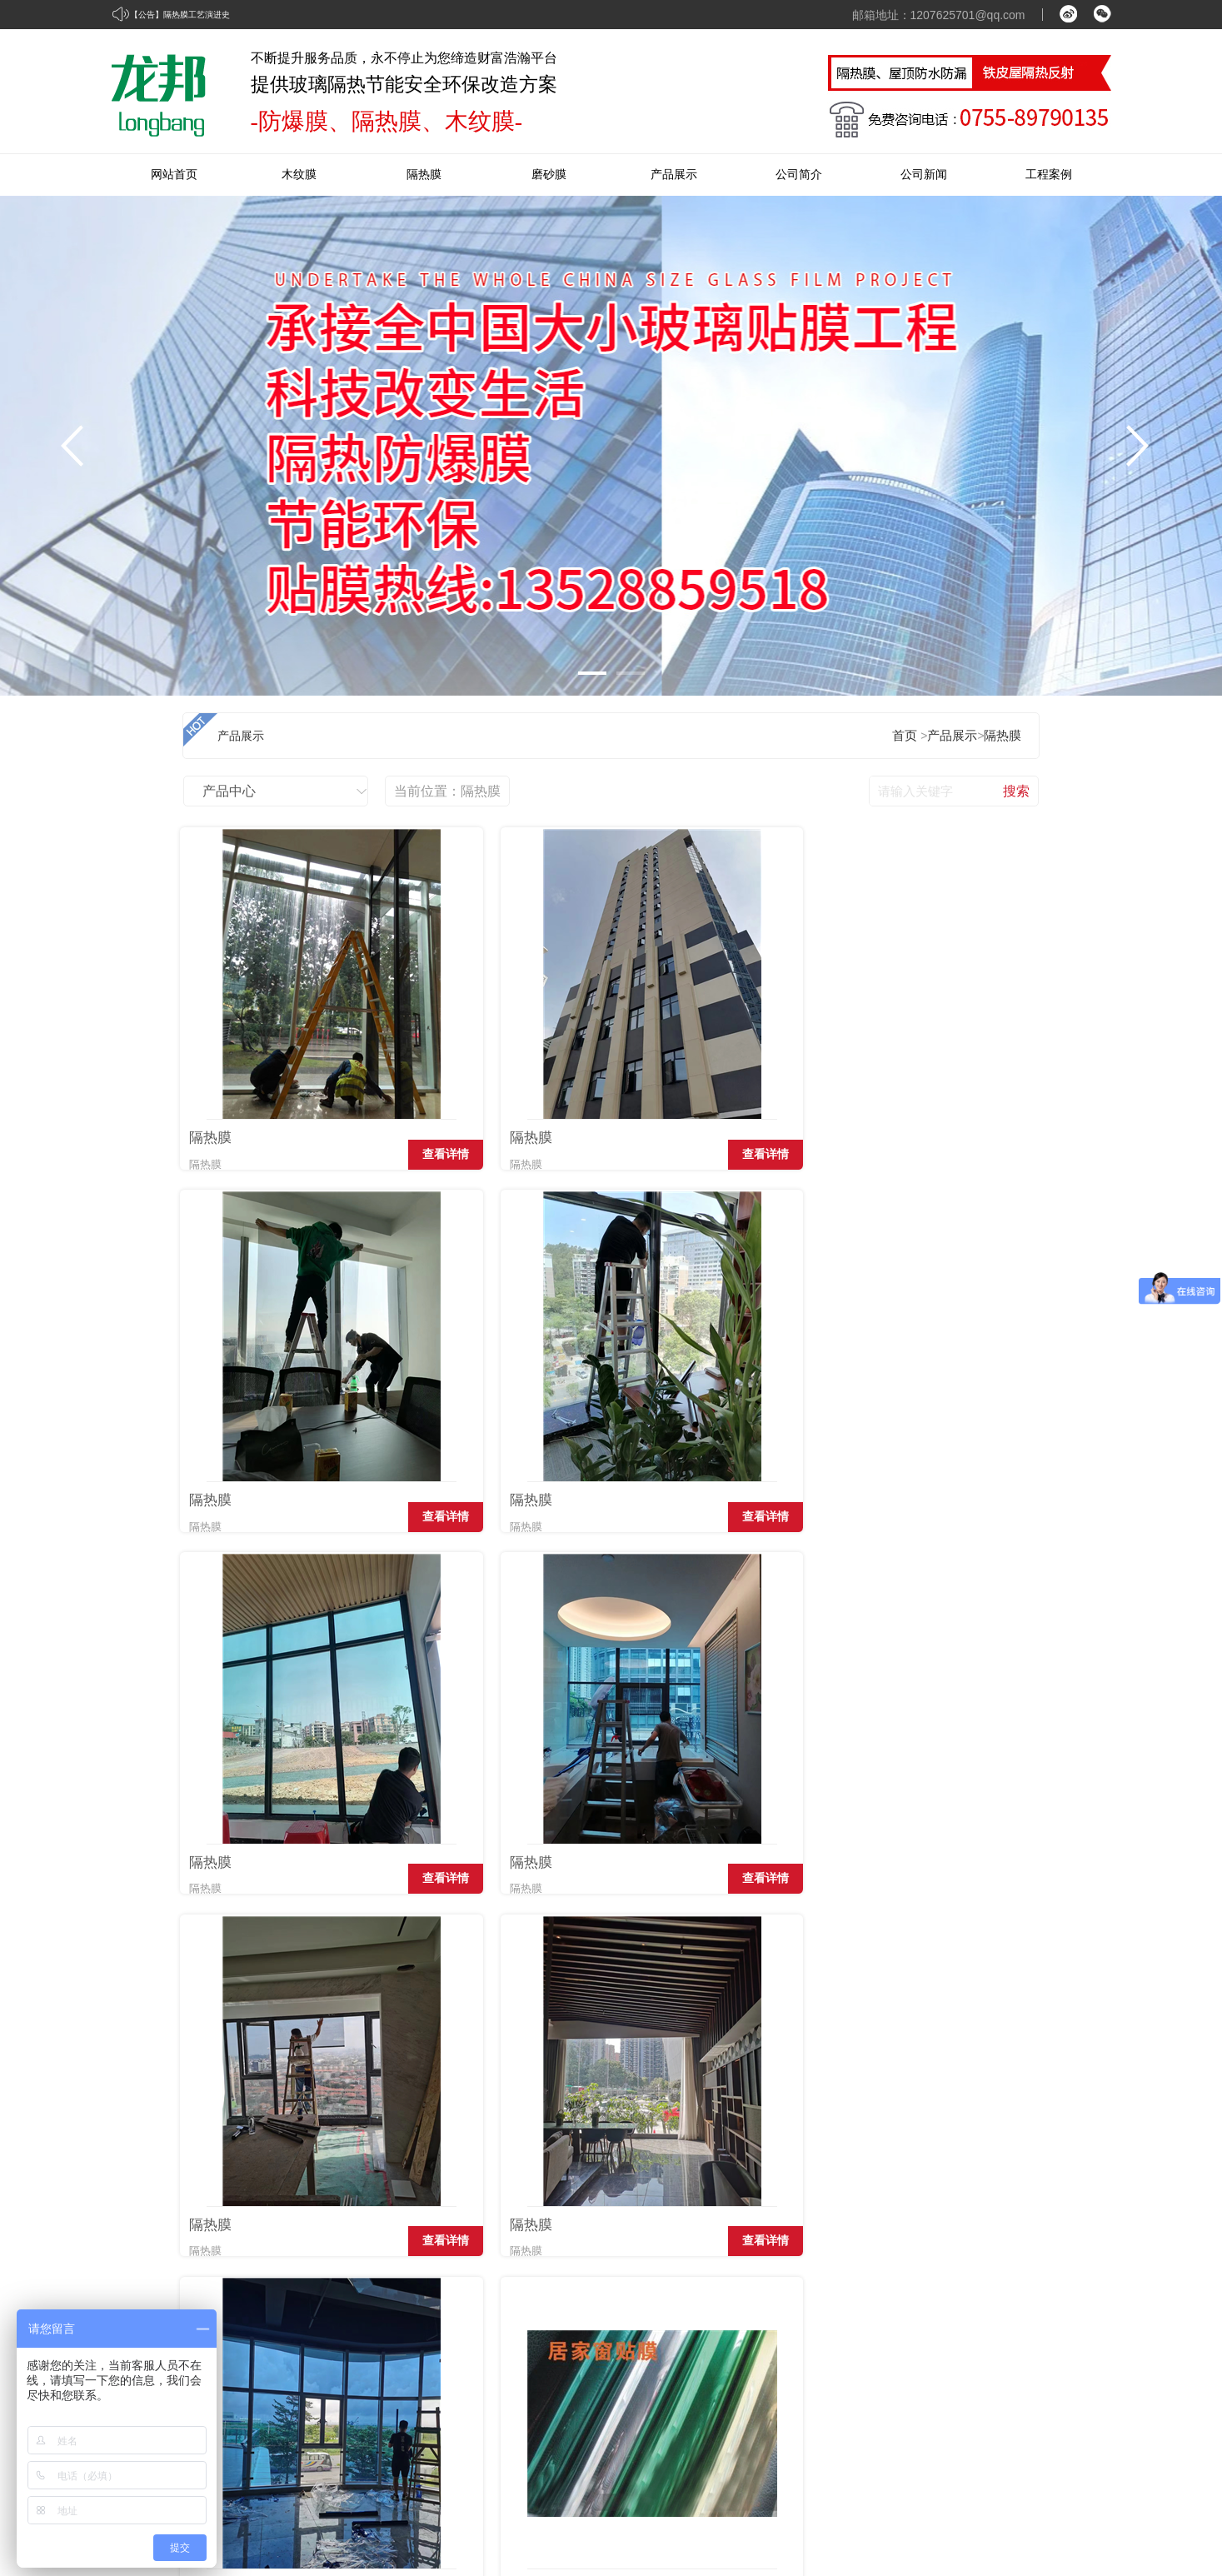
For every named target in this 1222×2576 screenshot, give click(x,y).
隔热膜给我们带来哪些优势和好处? (888, 2163)
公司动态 (956, 2340)
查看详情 (345, 1177)
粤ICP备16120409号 (252, 2557)
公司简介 (799, 174)
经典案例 (838, 2308)
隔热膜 (424, 174)
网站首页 (174, 174)
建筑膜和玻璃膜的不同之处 (867, 2197)
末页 (445, 2002)
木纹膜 (299, 174)
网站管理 (1088, 2520)
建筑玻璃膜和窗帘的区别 (861, 2130)
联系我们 (1074, 2308)
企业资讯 (956, 2308)
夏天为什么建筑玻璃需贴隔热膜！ (886, 2097)
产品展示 (674, 174)
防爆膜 (703, 2403)
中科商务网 (1022, 2520)
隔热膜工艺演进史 (196, 14)
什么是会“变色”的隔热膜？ (270, 2163)
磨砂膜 (548, 174)
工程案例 (1048, 174)
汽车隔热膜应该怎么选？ (264, 2197)
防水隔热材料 (721, 2435)
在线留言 (1074, 2340)
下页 (395, 2002)
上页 (254, 2002)
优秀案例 (838, 2340)
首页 (904, 735)
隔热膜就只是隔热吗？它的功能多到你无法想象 (327, 2097)
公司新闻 (923, 174)
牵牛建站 (960, 2520)
